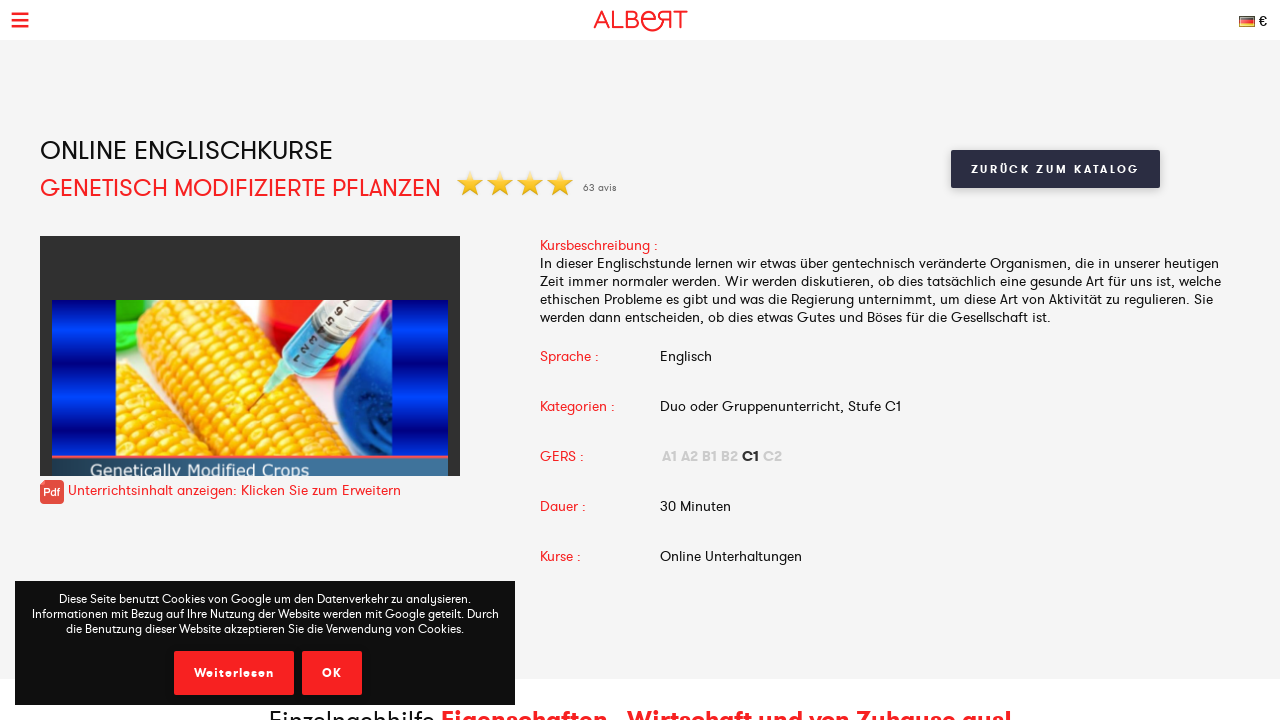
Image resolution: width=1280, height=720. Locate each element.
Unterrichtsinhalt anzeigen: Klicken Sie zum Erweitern (220, 490)
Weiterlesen (234, 673)
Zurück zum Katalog (1056, 169)
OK (332, 673)
